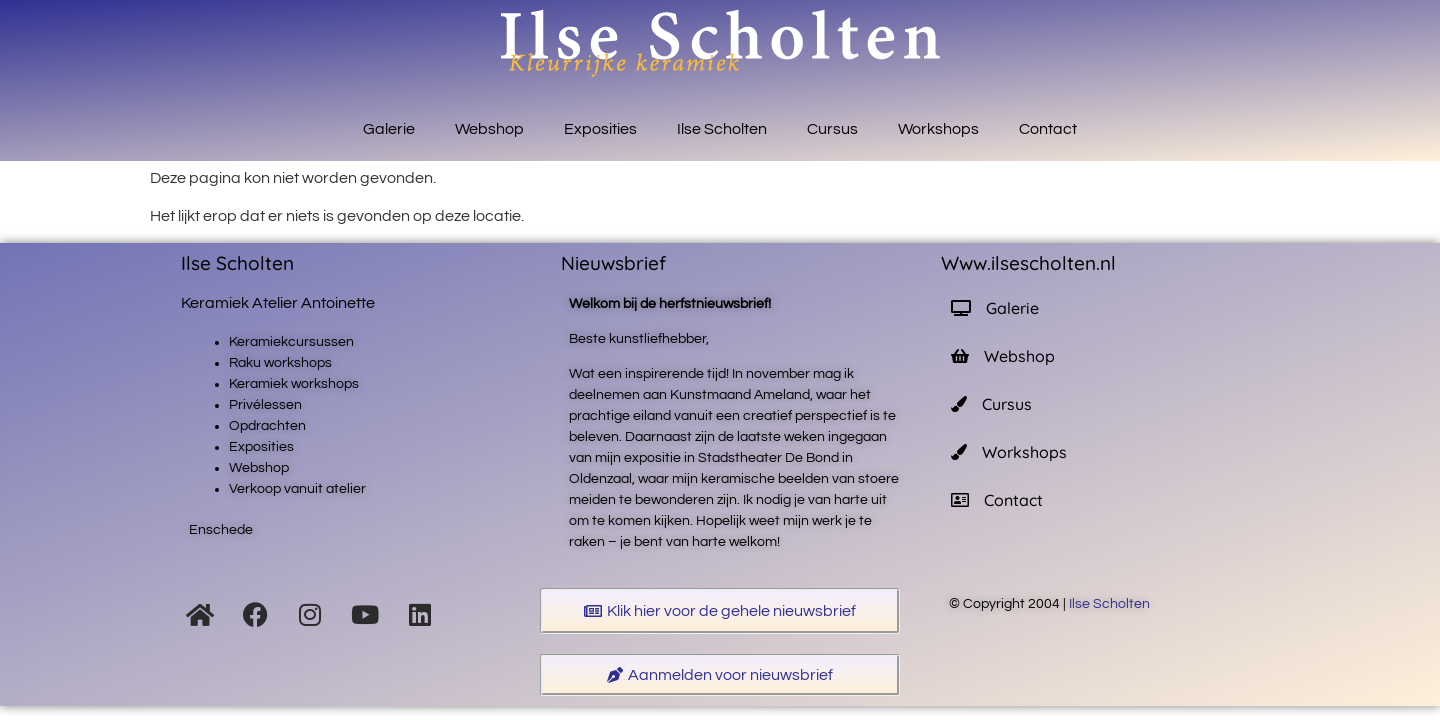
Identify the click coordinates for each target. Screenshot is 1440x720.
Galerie (389, 129)
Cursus (832, 129)
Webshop (489, 129)
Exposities (600, 129)
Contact (1048, 129)
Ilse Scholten (722, 129)
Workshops (938, 129)
